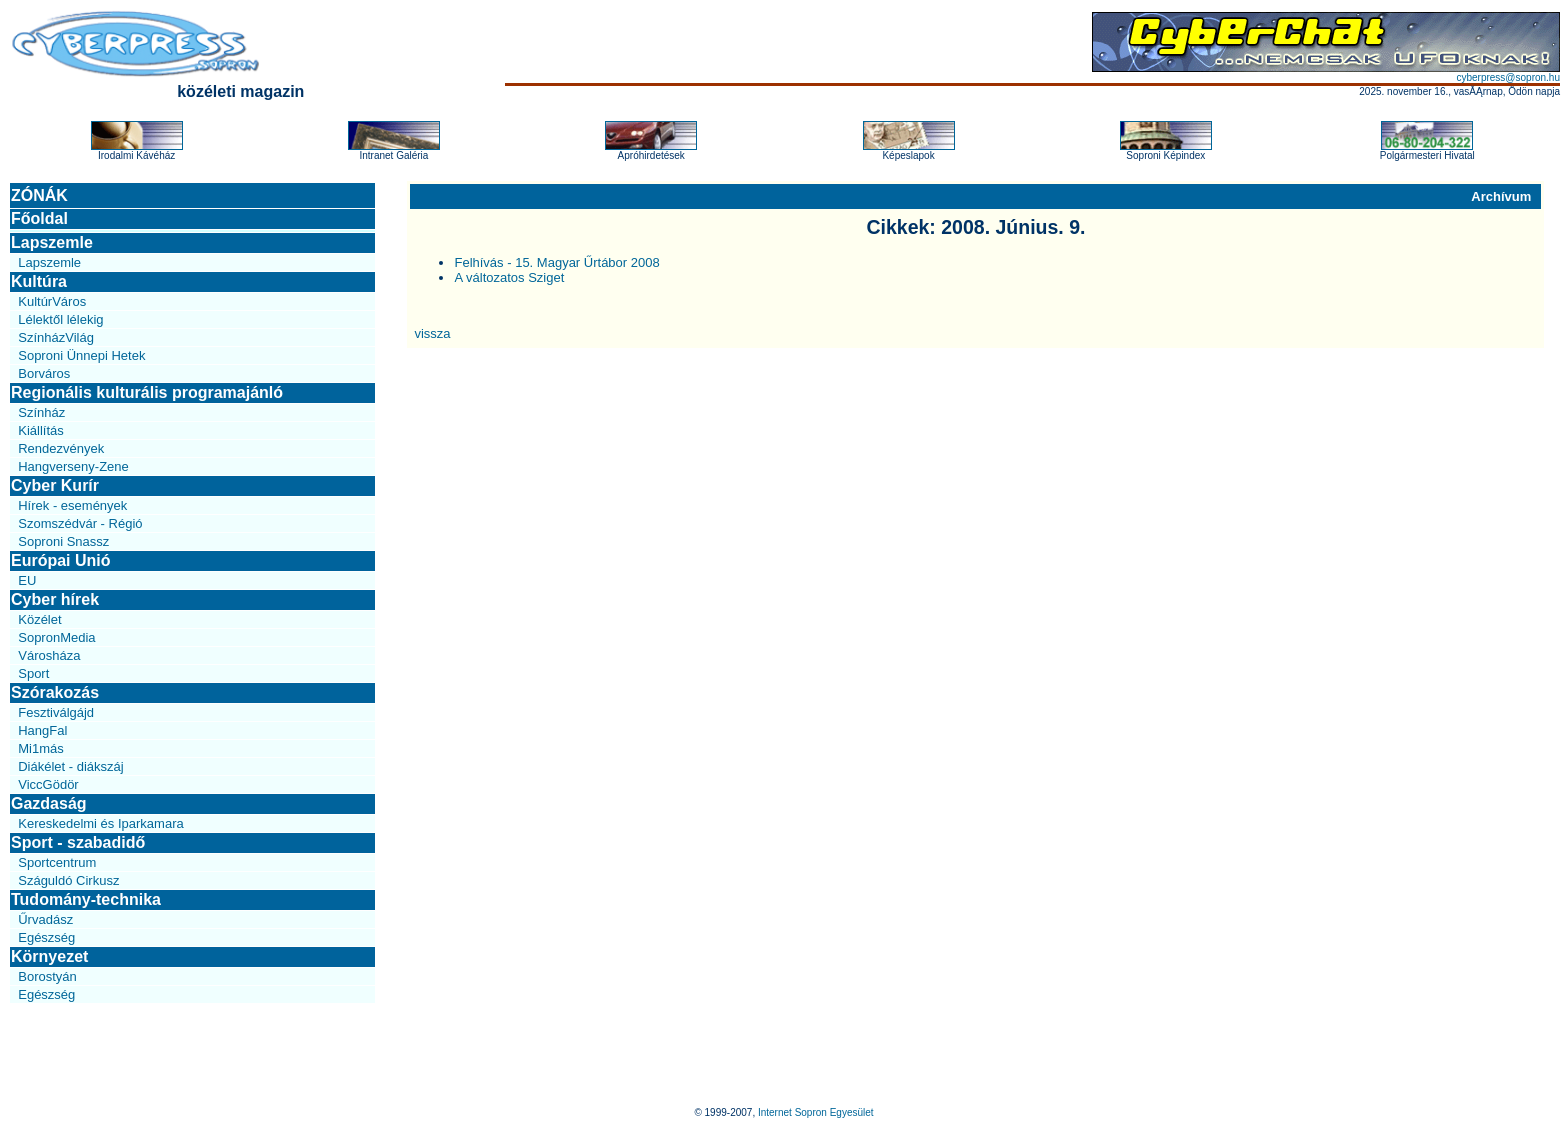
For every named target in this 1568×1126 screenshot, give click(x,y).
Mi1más (41, 748)
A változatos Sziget (509, 277)
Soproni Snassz (63, 541)
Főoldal (39, 218)
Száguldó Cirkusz (68, 880)
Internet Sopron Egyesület (816, 1112)
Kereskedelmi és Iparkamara (100, 823)
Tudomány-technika (86, 899)
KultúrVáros (52, 301)
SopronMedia (56, 637)
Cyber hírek (55, 599)
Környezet (49, 956)
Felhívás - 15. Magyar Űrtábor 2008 (556, 262)
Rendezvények (61, 448)
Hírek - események (72, 505)
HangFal (42, 730)
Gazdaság (49, 803)
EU (27, 580)
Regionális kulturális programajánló (147, 392)
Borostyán (47, 976)
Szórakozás (55, 692)
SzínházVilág (56, 337)
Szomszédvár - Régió (80, 523)
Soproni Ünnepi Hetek (81, 355)
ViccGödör (48, 784)
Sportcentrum (57, 862)
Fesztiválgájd (56, 712)
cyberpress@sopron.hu (1508, 77)
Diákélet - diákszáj (71, 766)
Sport (33, 673)
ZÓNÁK (39, 195)
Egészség (46, 937)
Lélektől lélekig (60, 319)
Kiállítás (41, 430)
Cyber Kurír (55, 485)
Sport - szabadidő (78, 842)
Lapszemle (52, 242)
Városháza (49, 655)
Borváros (44, 373)
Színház (41, 412)
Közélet (39, 619)
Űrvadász (45, 919)
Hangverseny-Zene (73, 466)
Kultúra (39, 281)
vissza (432, 333)
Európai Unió (61, 560)
